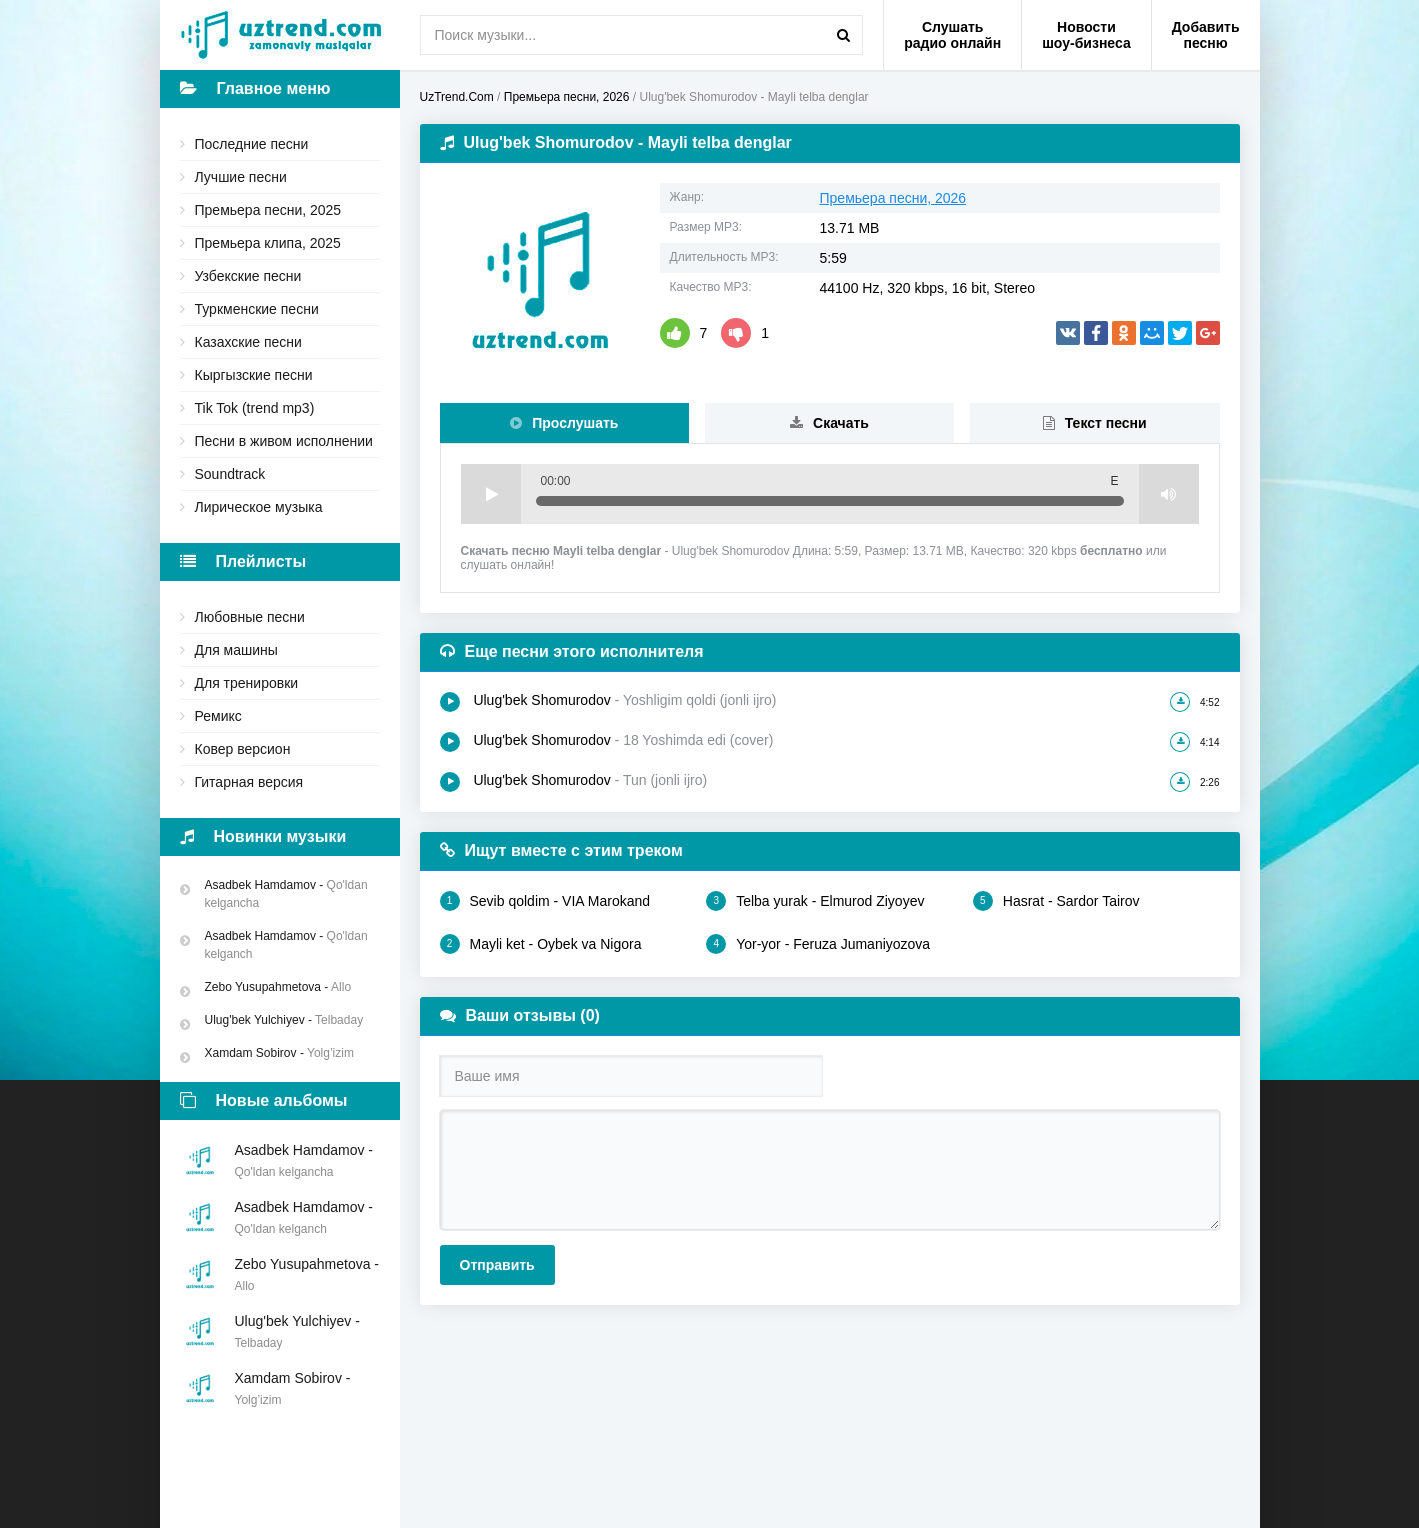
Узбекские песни (248, 276)
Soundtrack (230, 474)
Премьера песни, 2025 (268, 210)
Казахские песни (248, 342)
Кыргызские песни (254, 375)
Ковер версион (243, 749)
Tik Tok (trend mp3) (255, 408)
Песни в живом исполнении (284, 441)
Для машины (236, 650)
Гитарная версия (249, 782)
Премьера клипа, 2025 (268, 243)
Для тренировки (247, 683)
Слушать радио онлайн (952, 35)
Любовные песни (250, 617)
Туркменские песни (257, 309)
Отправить (497, 1265)
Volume (1169, 494)
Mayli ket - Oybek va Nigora (541, 944)
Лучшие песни (241, 177)
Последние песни (252, 144)
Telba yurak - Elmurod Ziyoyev (815, 901)
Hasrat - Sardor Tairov (1056, 901)
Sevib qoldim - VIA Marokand (545, 901)
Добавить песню (1206, 35)
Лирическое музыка (259, 507)
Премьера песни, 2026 (893, 198)
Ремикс (218, 716)
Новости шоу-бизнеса (1086, 35)
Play (491, 494)
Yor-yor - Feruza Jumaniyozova (818, 944)
